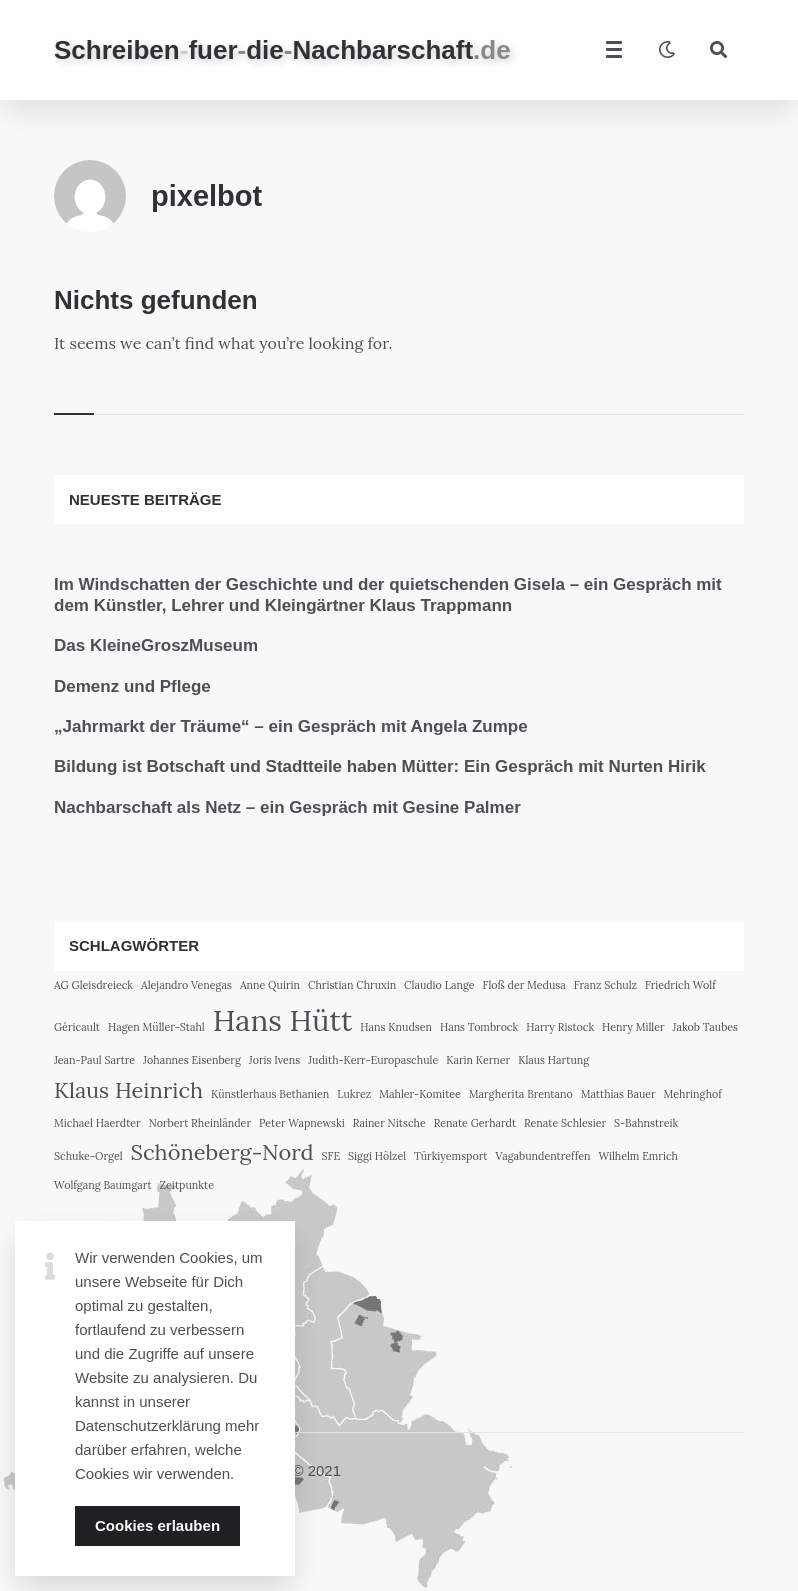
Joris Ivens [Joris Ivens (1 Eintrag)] (274, 1060)
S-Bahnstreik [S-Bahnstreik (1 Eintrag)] (646, 1123)
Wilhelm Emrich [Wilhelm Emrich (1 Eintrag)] (638, 1156)
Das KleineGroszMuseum (156, 645)
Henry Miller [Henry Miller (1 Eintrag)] (633, 1027)
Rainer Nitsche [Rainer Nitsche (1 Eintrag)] (389, 1123)
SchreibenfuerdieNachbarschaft (282, 50)
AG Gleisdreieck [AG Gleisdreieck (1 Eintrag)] (93, 985)
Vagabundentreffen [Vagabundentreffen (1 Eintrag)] (542, 1156)
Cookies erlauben (157, 1525)
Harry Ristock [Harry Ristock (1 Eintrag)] (560, 1027)
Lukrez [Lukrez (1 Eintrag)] (354, 1094)
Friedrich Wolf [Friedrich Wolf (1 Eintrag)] (680, 985)
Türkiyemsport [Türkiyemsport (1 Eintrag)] (450, 1156)
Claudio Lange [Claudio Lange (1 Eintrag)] (439, 985)
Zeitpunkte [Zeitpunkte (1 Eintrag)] (187, 1185)
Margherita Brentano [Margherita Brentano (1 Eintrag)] (521, 1094)
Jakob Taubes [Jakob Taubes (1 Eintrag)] (705, 1027)
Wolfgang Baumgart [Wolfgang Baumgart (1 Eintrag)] (103, 1185)
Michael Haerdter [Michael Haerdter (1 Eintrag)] (97, 1123)
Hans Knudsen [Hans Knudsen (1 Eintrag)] (396, 1027)
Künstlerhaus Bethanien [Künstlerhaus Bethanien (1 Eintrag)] (270, 1094)
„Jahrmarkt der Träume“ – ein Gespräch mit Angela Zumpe (291, 726)
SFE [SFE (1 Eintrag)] (331, 1156)
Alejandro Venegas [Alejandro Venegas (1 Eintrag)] (186, 985)
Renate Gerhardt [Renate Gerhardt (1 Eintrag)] (475, 1123)
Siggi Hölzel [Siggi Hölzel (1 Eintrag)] (377, 1156)
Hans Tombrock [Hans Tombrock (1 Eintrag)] (479, 1027)
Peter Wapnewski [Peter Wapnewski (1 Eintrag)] (302, 1123)
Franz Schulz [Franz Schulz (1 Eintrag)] (605, 985)
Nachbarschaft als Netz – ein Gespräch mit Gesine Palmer (287, 807)
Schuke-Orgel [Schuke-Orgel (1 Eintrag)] (88, 1156)
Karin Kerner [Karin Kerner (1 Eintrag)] (478, 1060)
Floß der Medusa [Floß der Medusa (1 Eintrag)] (524, 985)
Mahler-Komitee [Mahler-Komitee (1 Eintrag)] (420, 1094)
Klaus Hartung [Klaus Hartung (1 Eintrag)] (553, 1060)
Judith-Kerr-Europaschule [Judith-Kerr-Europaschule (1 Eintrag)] (373, 1060)
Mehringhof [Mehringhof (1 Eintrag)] (693, 1094)
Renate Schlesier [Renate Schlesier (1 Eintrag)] (565, 1123)
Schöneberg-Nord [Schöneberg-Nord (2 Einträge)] (222, 1152)
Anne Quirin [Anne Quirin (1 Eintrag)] (270, 985)
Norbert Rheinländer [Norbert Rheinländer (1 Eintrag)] (200, 1123)
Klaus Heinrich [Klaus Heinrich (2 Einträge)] (128, 1090)
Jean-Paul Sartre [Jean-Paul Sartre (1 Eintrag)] (94, 1060)
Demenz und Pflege (132, 686)
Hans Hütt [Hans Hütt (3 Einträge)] (283, 1020)
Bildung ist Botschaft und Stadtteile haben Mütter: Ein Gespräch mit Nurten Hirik (380, 766)
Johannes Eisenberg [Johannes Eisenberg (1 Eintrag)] (192, 1060)
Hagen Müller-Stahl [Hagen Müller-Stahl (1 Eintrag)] (156, 1027)
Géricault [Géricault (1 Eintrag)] (77, 1027)
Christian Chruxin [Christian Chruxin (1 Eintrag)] (352, 985)
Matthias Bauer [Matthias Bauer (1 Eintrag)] (618, 1094)
